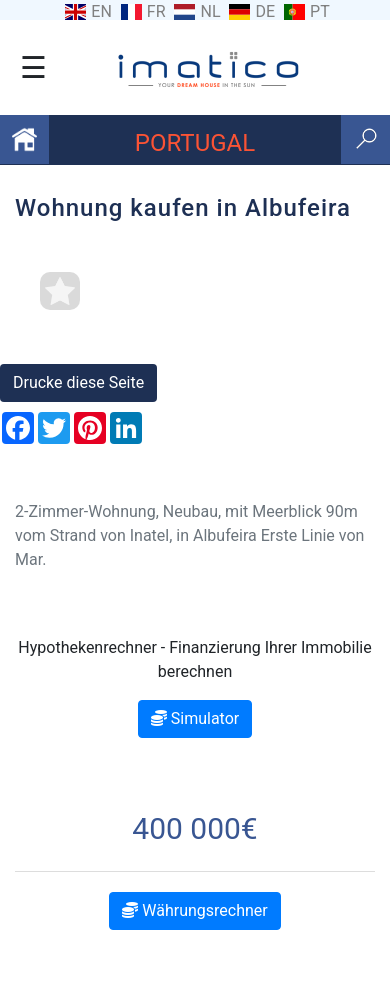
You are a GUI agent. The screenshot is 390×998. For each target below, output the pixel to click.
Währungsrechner (194, 910)
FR (156, 12)
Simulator (195, 718)
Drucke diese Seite (78, 382)
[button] (29, 347)
